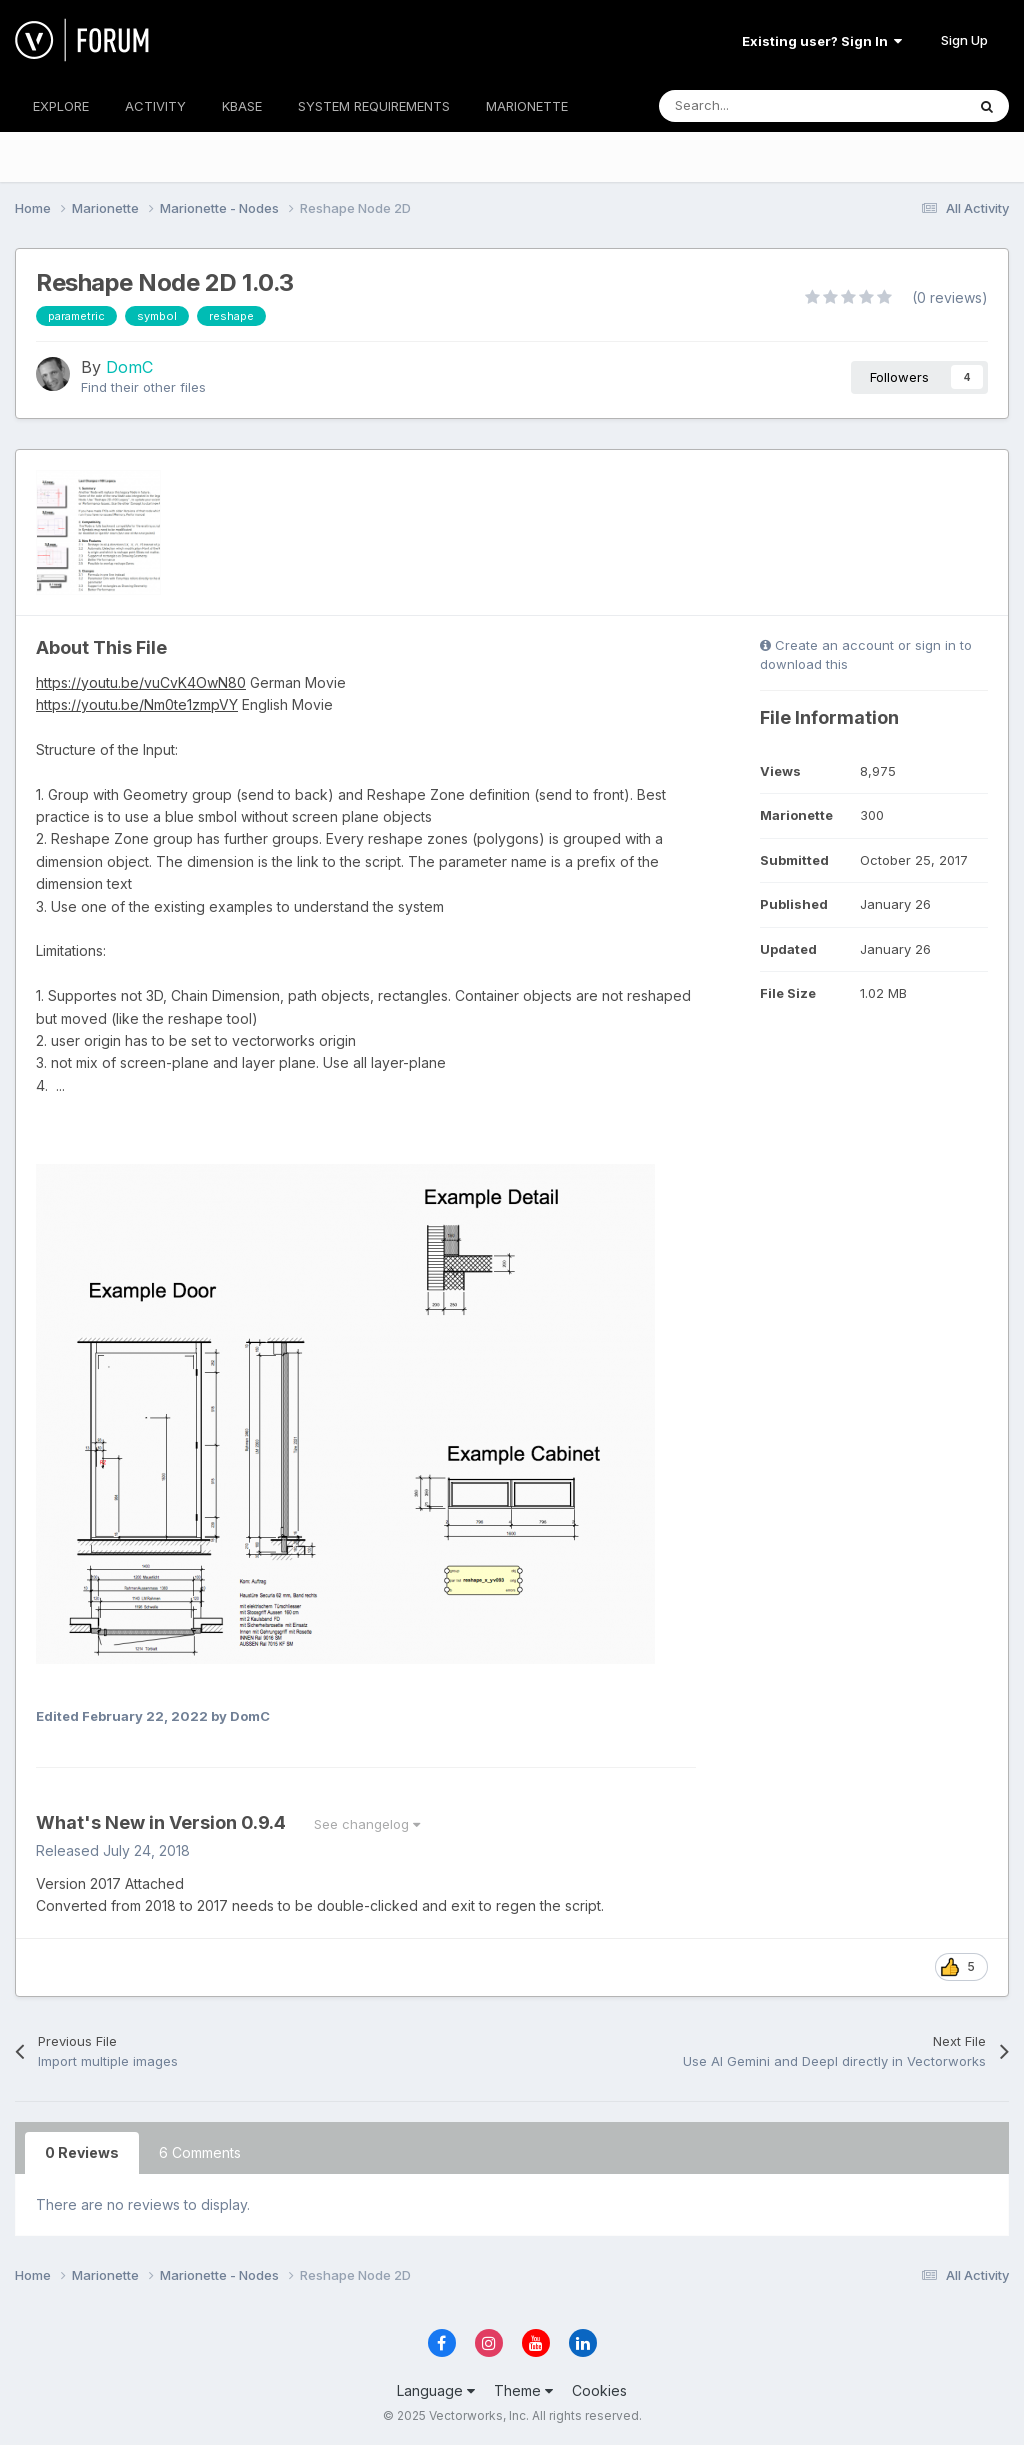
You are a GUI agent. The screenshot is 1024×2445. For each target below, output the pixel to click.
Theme (523, 2390)
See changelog (367, 1824)
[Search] (767, 106)
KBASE (242, 106)
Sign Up (964, 40)
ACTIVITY (155, 106)
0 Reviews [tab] (82, 2152)
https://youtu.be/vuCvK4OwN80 (141, 682)
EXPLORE (61, 106)
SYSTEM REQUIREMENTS (374, 106)
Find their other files (143, 387)
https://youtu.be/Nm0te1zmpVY (137, 704)
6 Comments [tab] (200, 2152)
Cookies (599, 2390)
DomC (129, 367)
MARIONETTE (527, 106)
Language (436, 2390)
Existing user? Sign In (822, 41)
